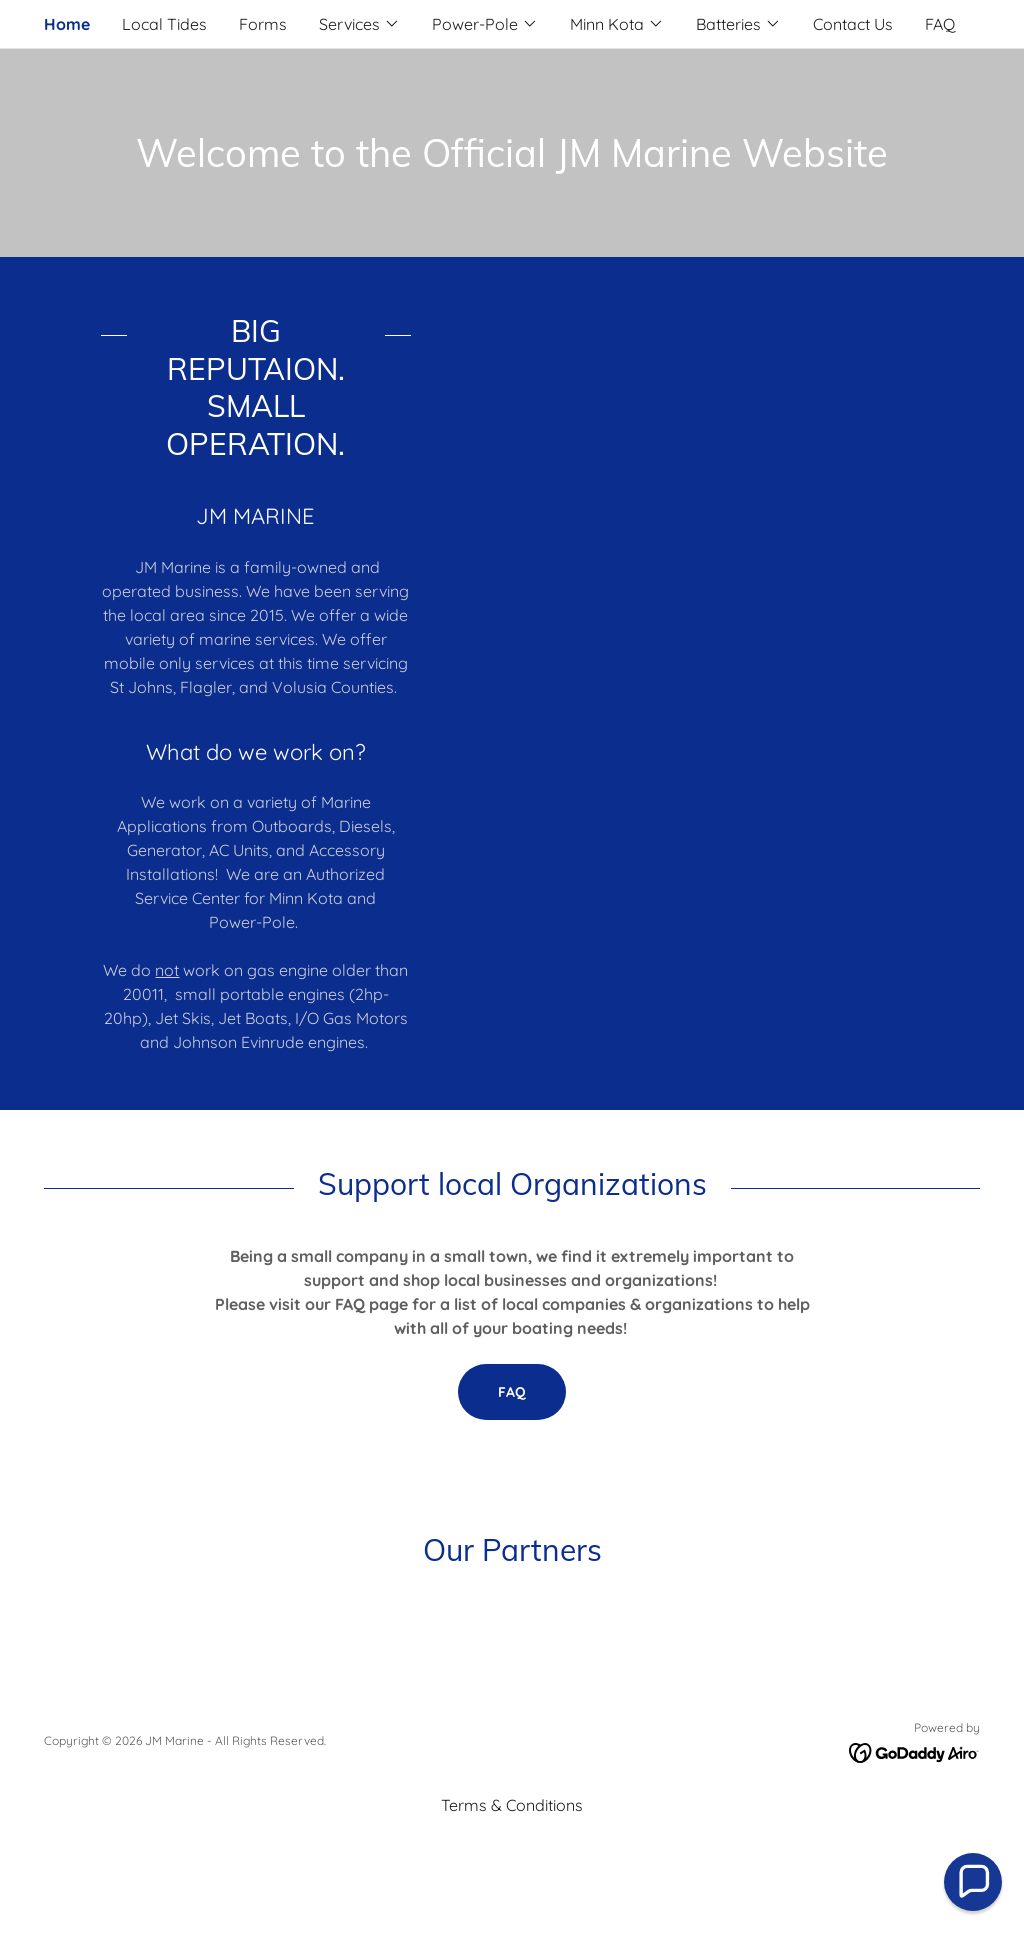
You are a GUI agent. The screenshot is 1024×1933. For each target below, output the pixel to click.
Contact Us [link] (853, 24)
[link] (914, 1751)
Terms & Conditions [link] (512, 1805)
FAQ (512, 1392)
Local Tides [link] (164, 24)
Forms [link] (263, 24)
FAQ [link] (940, 24)
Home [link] (67, 24)
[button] (359, 24)
